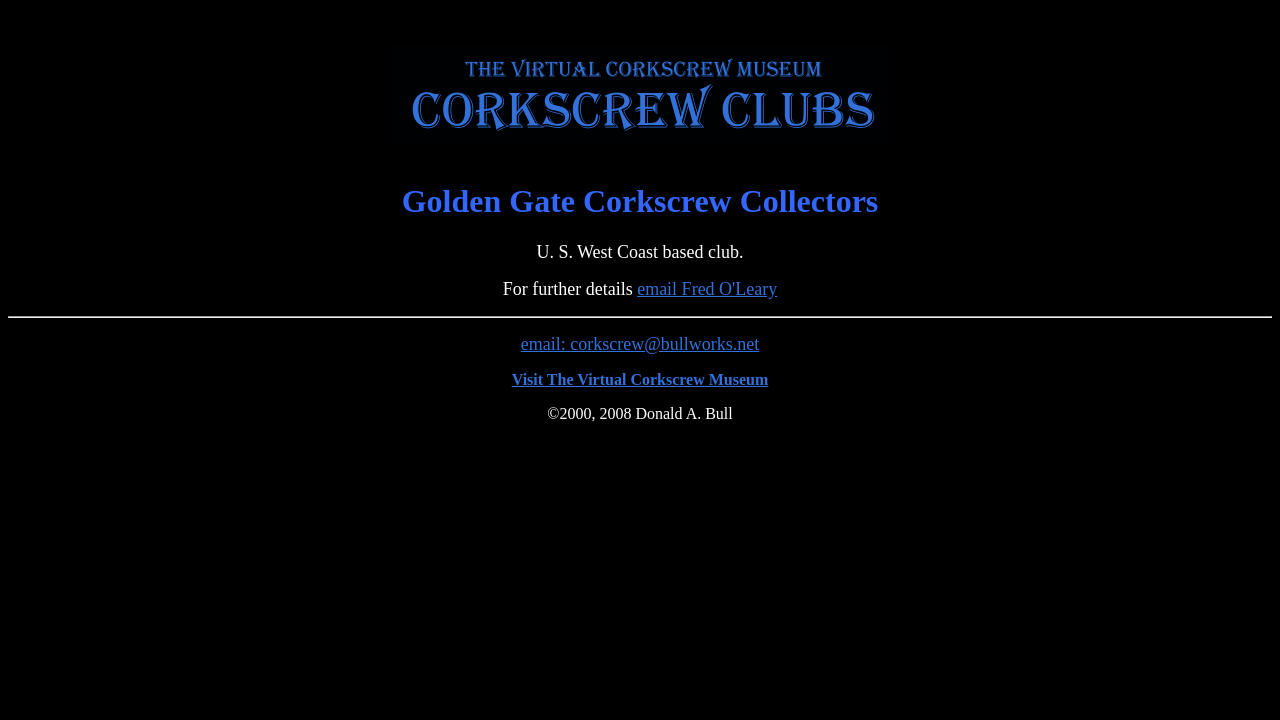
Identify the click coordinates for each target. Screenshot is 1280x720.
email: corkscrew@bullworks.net (640, 344)
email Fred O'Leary (707, 289)
